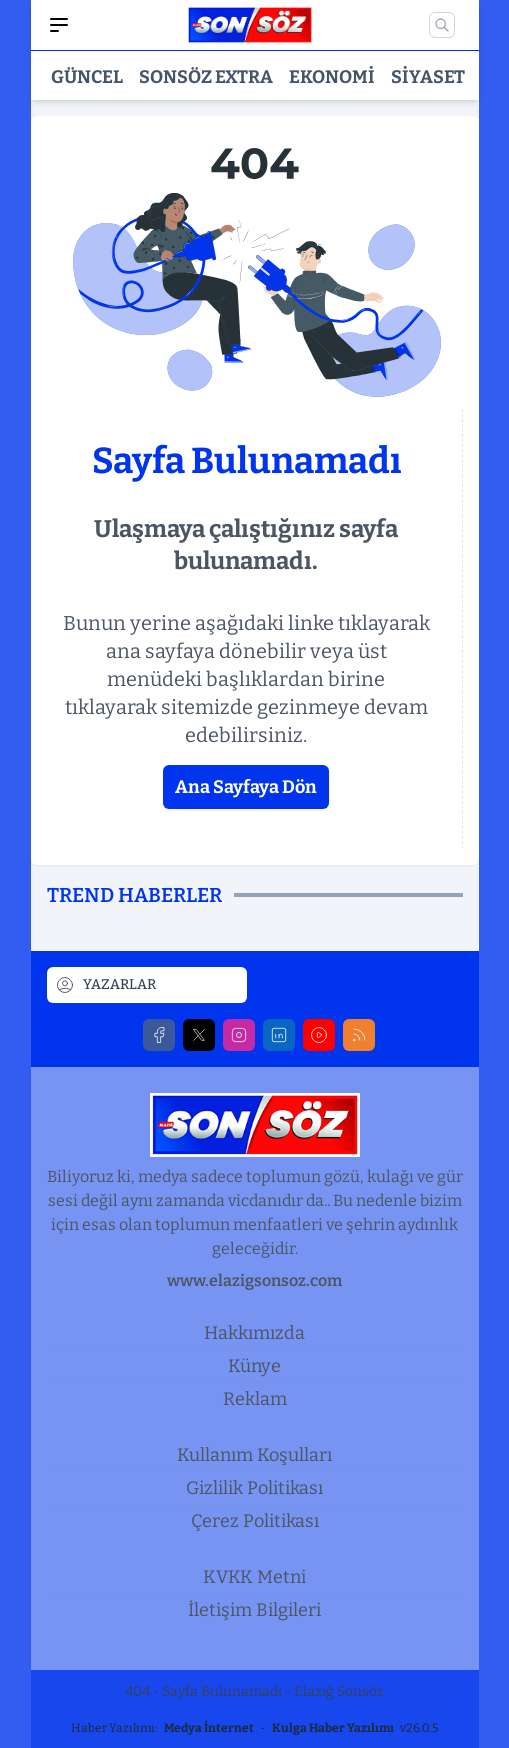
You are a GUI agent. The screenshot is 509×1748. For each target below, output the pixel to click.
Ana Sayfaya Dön (246, 787)
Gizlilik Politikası (254, 1488)
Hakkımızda (254, 1333)
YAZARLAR (105, 985)
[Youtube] (319, 1035)
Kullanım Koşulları (254, 1455)
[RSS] (359, 1035)
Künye (254, 1366)
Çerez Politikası (255, 1521)
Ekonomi (332, 77)
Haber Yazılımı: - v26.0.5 (254, 1728)
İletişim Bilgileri (254, 1610)
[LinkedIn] (279, 1035)
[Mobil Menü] (59, 25)
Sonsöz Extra (206, 77)
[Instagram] (239, 1035)
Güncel (87, 77)
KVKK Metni (254, 1577)
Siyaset (428, 77)
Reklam (255, 1399)
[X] (199, 1035)
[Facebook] (159, 1035)
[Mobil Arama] (442, 25)
